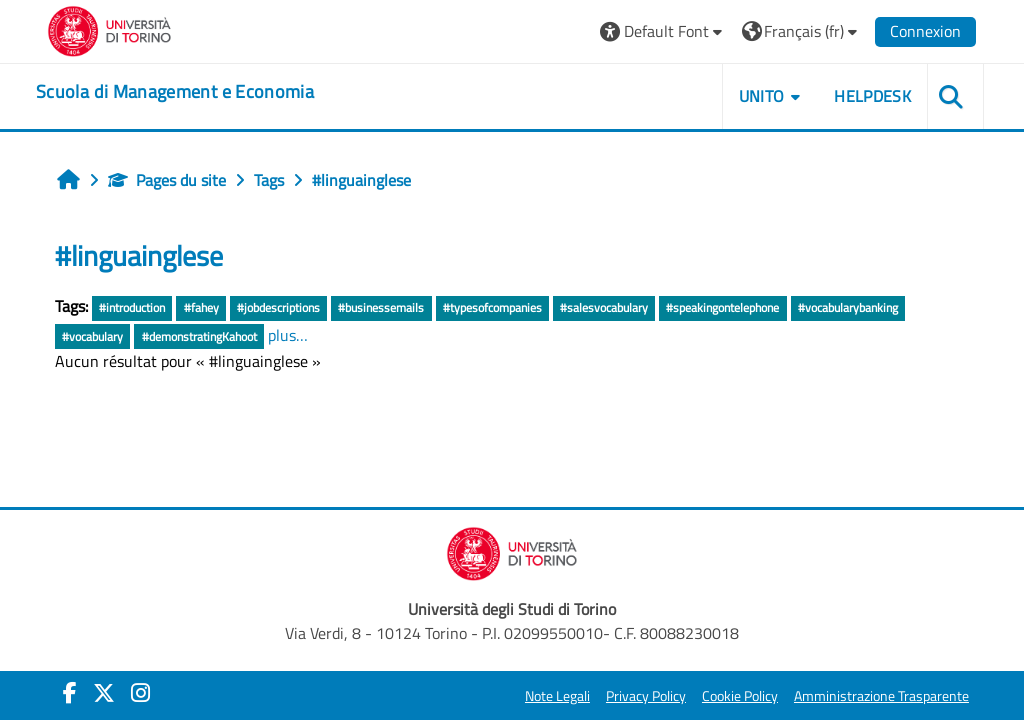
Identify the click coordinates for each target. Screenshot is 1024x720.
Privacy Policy (646, 696)
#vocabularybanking (848, 307)
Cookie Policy (740, 696)
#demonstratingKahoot (199, 336)
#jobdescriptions (278, 307)
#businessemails (381, 307)
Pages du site (167, 180)
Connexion (925, 31)
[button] (663, 31)
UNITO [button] (762, 96)
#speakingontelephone (722, 307)
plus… (288, 335)
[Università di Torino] (109, 29)
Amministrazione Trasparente (881, 696)
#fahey (201, 307)
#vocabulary (92, 336)
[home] (175, 92)
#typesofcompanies (492, 307)
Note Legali (557, 696)
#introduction (132, 307)
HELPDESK (872, 96)
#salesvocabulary (604, 307)
